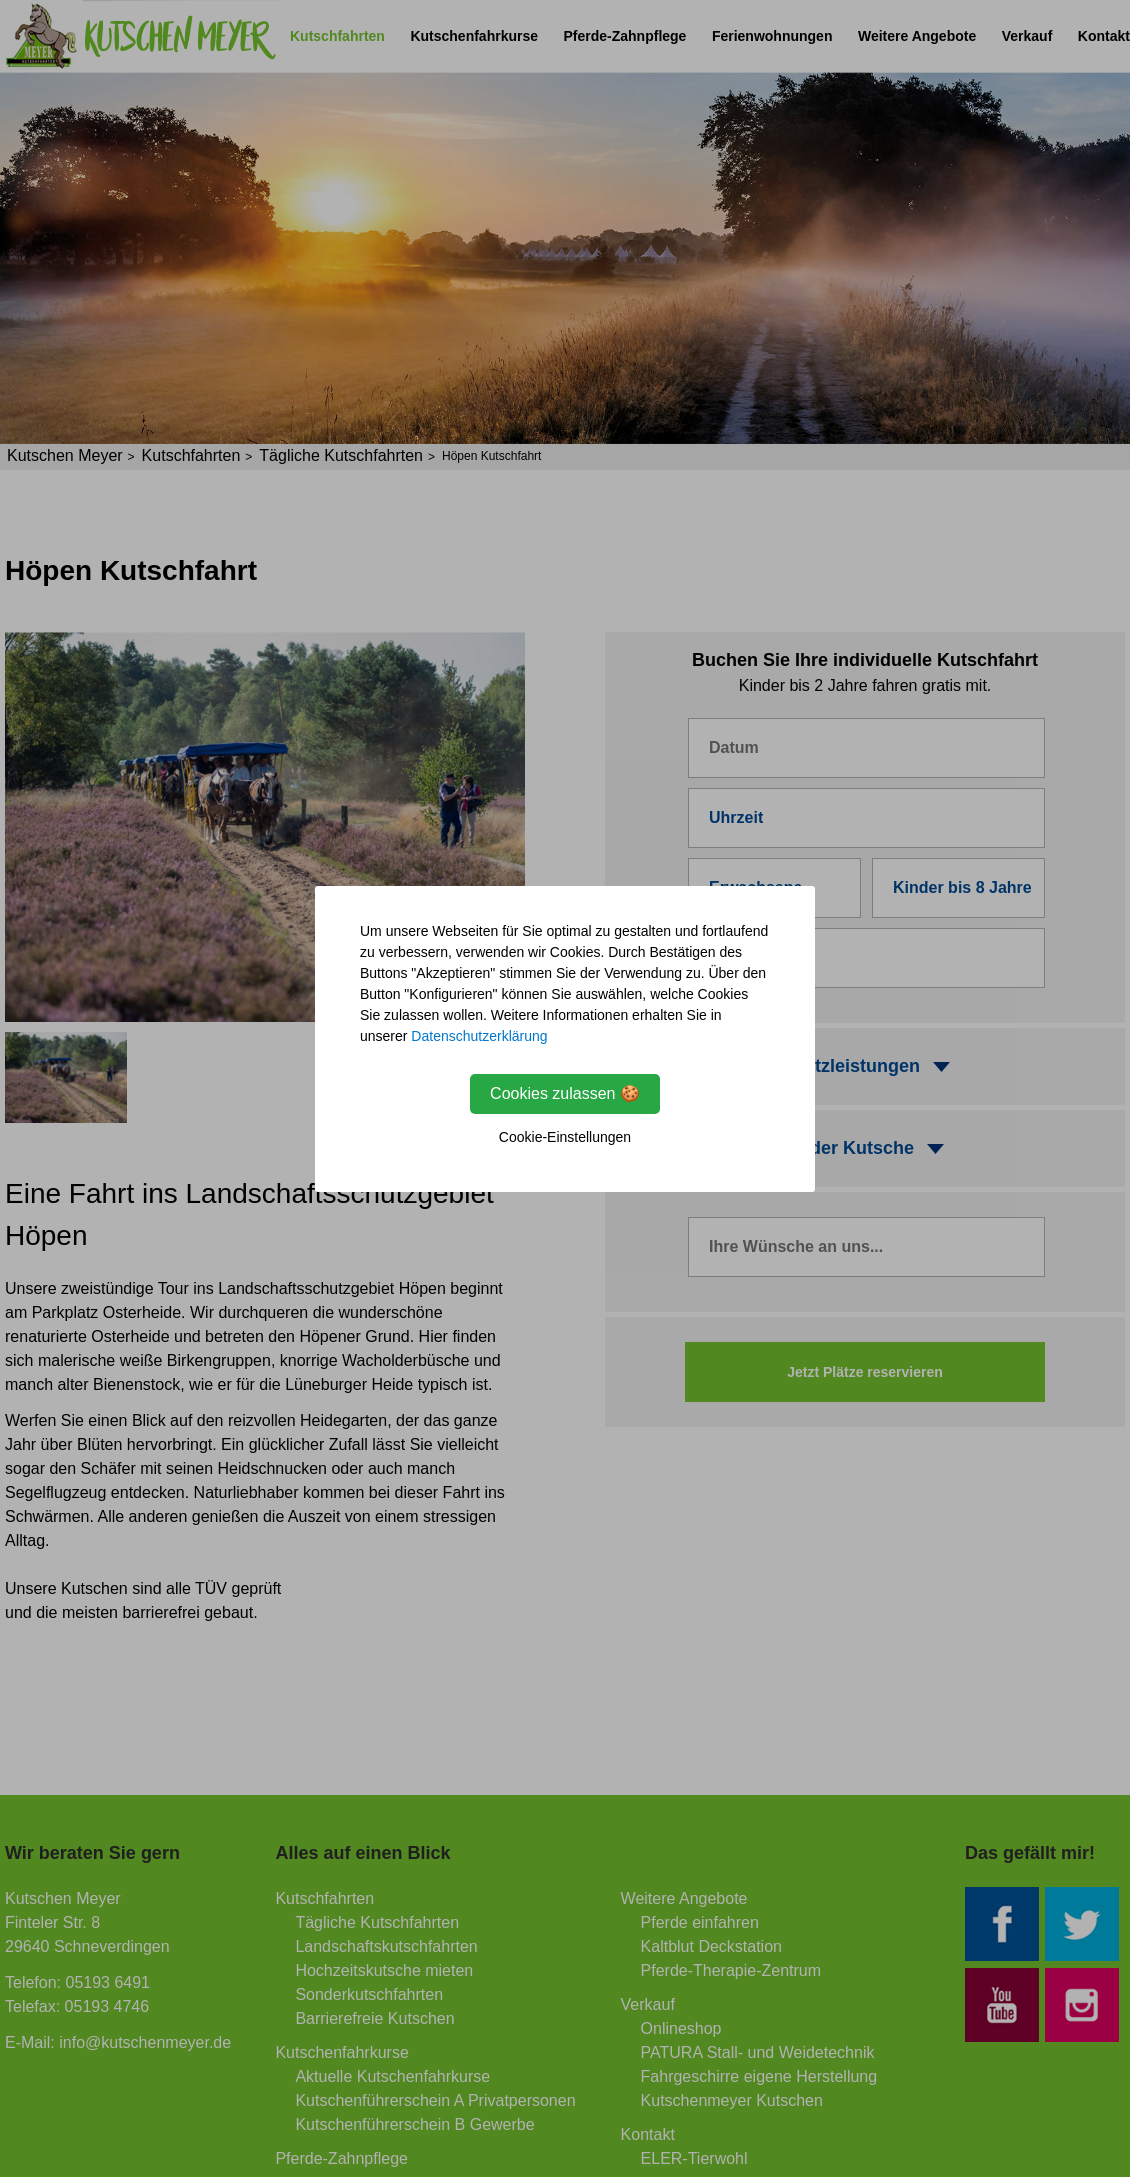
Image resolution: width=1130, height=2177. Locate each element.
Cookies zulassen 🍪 (565, 1093)
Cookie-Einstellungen (565, 1137)
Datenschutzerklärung (479, 1036)
